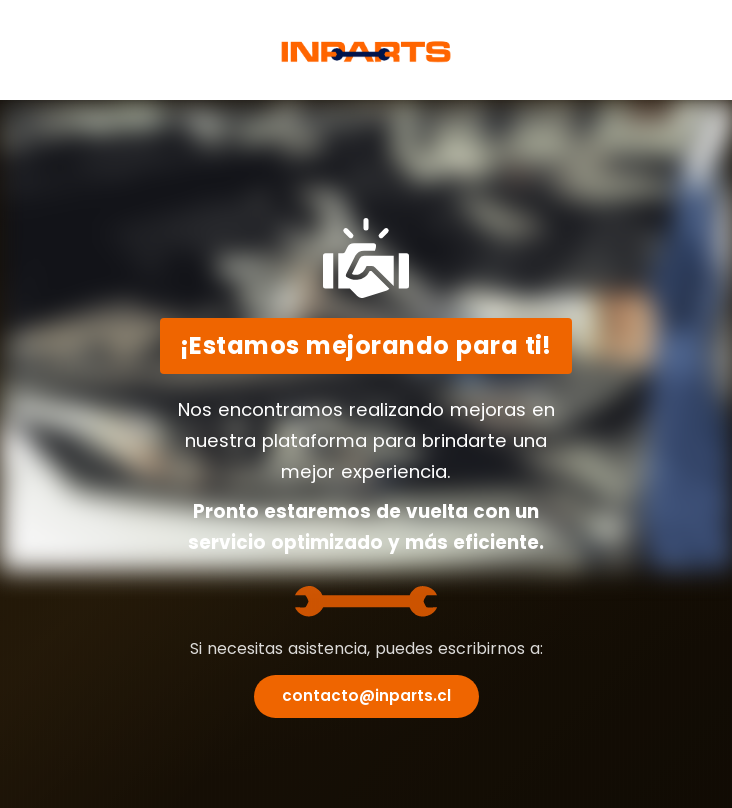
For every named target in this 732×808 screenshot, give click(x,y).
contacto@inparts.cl (366, 695)
